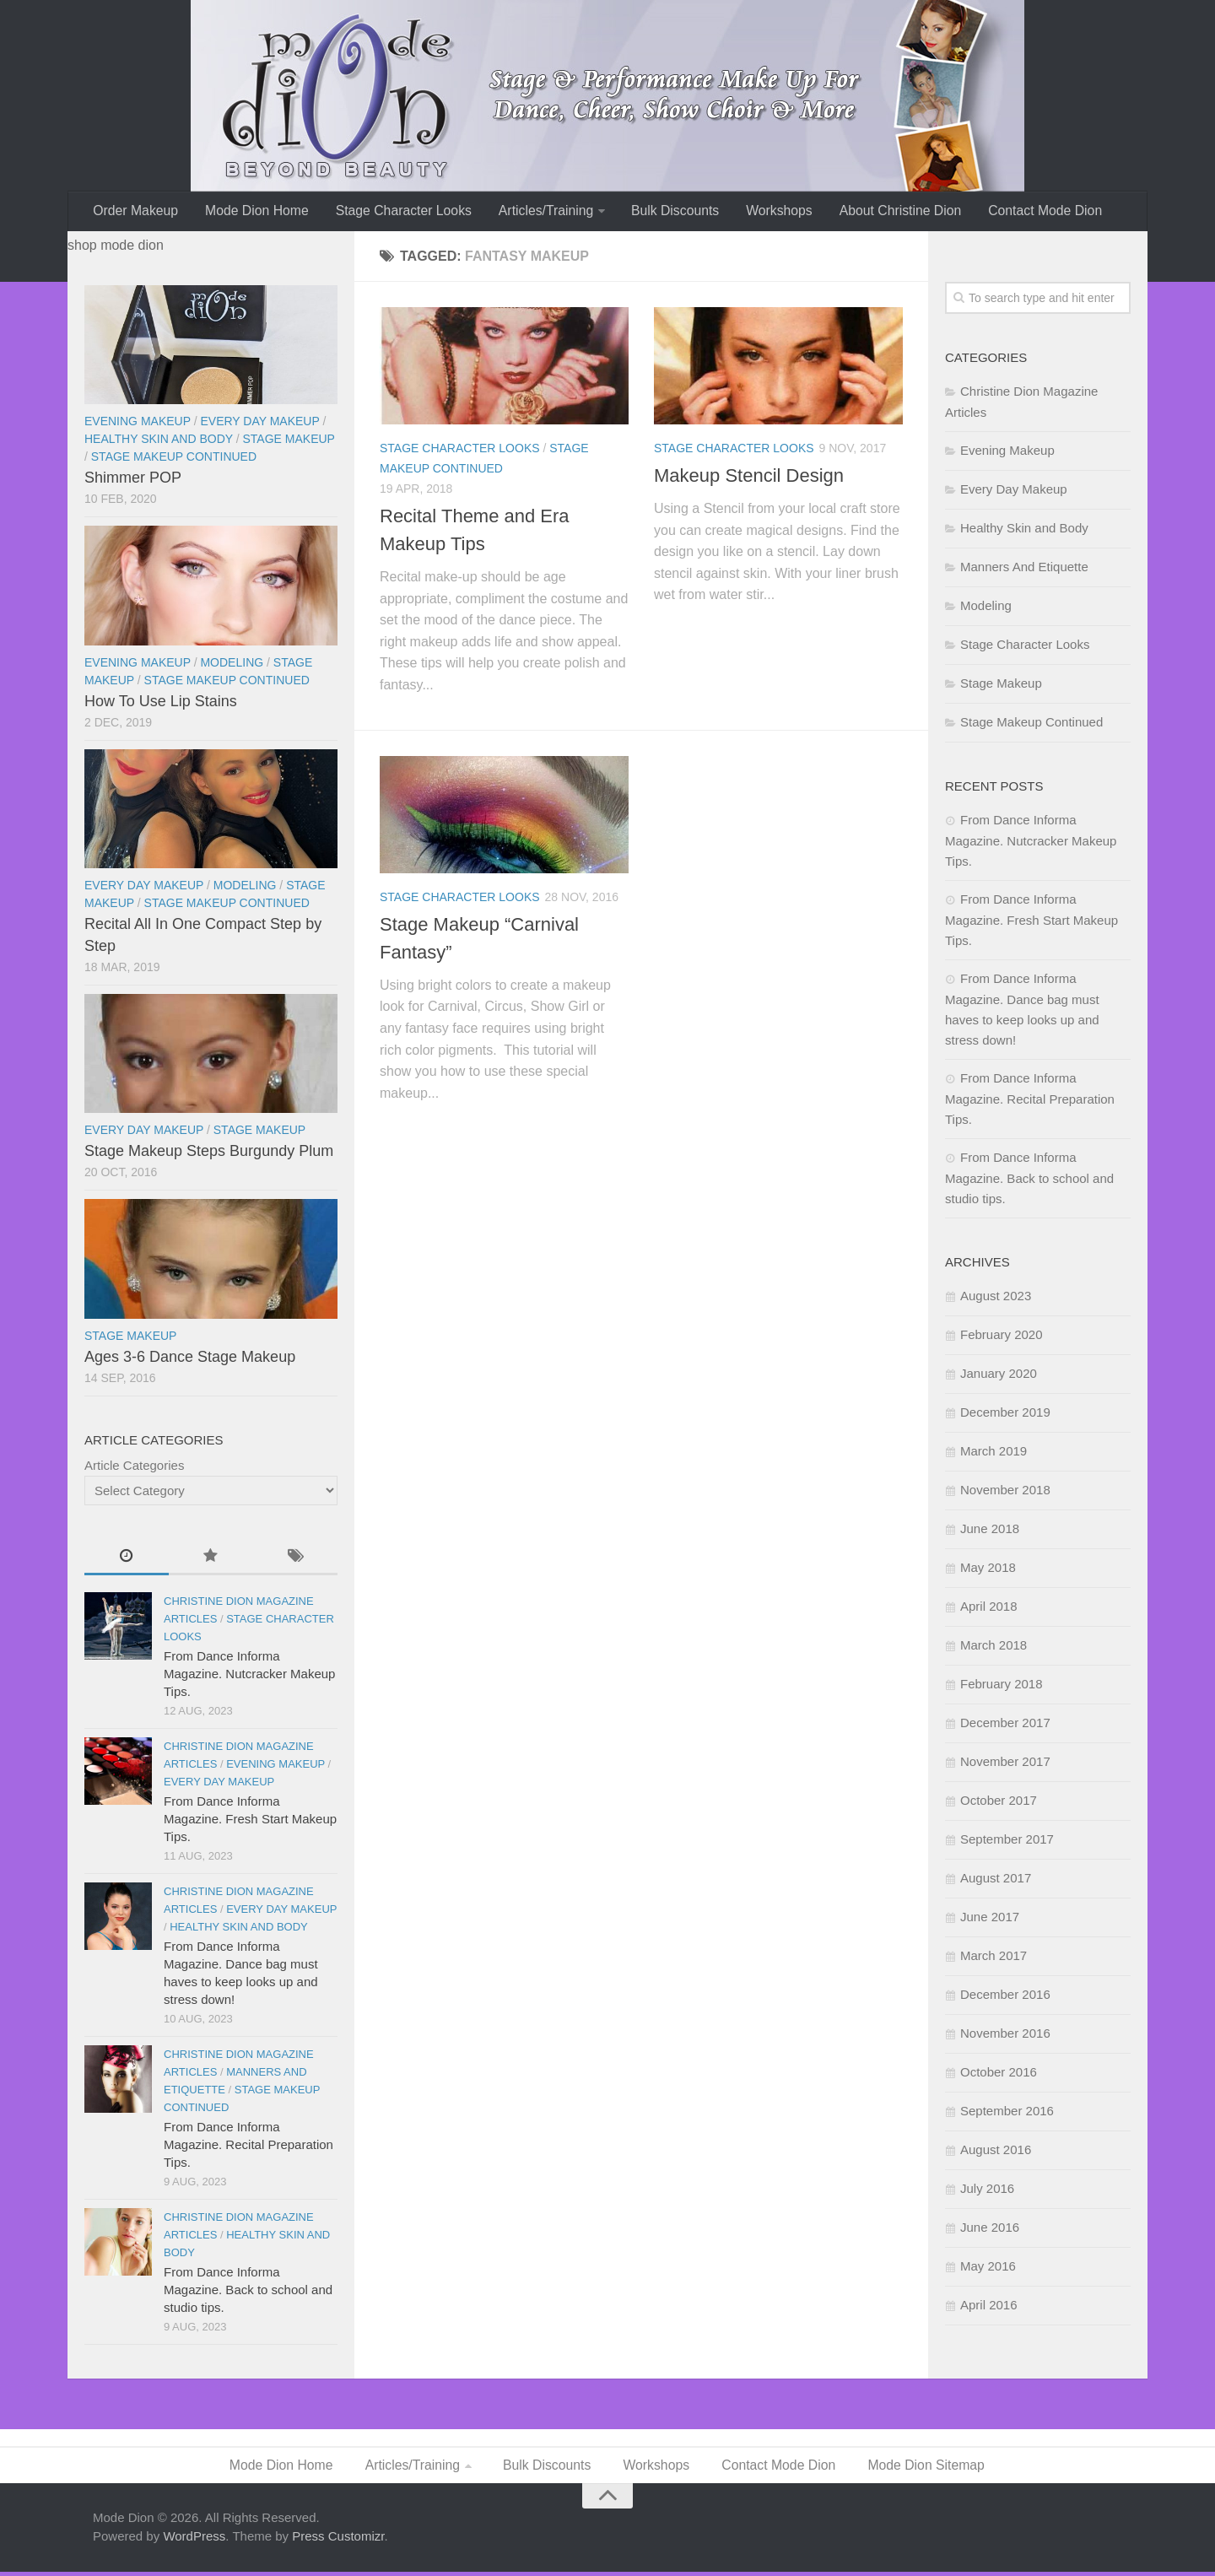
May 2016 (988, 2268)
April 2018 (989, 1608)
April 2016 (989, 2307)
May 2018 (988, 1570)
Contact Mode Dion (1033, 212)
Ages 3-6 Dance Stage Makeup (189, 1359)
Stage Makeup (289, 441)
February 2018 (1001, 1686)
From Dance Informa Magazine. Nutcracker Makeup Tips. (249, 1676)
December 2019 (1005, 1414)
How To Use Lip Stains (160, 703)
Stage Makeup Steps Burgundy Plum (208, 1153)
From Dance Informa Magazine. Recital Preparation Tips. (248, 2147)
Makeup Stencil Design (749, 478)
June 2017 (989, 1919)
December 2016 (1005, 1997)
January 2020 (998, 1376)
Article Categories (134, 1468)
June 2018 (989, 1531)
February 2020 (1001, 1337)
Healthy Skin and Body (158, 441)
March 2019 (993, 1453)
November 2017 (1005, 1764)
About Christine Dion (890, 212)
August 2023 (995, 1298)
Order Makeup (135, 212)
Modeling (231, 665)
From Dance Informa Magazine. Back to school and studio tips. (248, 2292)
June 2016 (989, 2229)
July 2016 (987, 2191)
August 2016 (995, 2152)
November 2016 (1005, 2035)
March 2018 (993, 1647)
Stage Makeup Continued (173, 459)
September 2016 (1007, 2113)
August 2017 (995, 1880)
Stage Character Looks (400, 212)
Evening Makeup (137, 423)
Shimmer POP (132, 480)
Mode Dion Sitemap (926, 2468)
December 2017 (1005, 1725)
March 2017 (993, 1958)
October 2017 (998, 1803)
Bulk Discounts (669, 212)
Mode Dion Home (254, 212)
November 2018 (1005, 1492)
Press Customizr (338, 2540)
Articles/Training (540, 212)
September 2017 (1007, 1841)
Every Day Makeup (259, 423)
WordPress (194, 2540)
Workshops (770, 212)
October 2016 (998, 2074)
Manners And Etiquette (1024, 569)
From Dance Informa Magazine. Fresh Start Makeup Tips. (250, 1821)
